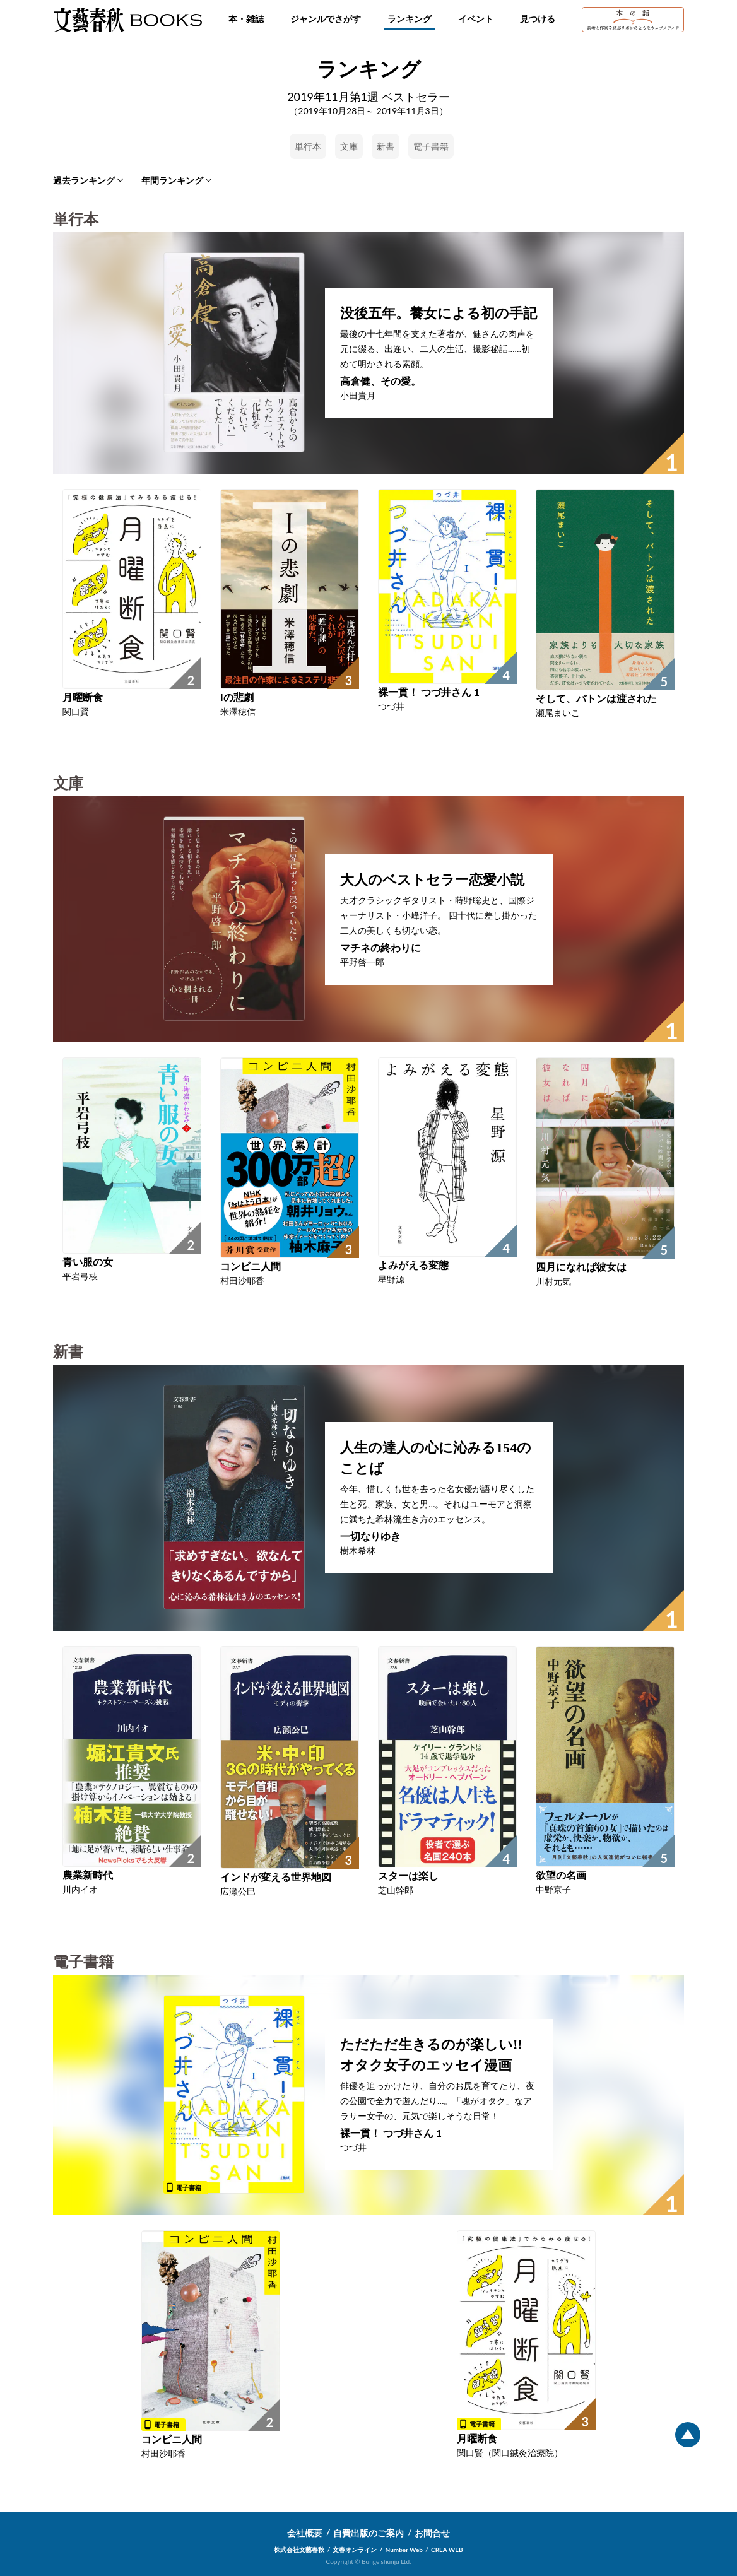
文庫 (349, 146)
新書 (385, 146)
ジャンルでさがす (325, 18)
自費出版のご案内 (368, 2532)
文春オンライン (355, 2549)
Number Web (404, 2549)
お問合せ (432, 2532)
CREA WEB (447, 2549)
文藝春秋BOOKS (127, 20)
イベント (475, 18)
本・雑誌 (246, 18)
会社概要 (304, 2532)
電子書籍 (431, 146)
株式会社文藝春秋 (299, 2549)
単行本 (308, 146)
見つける (537, 18)
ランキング (409, 18)
